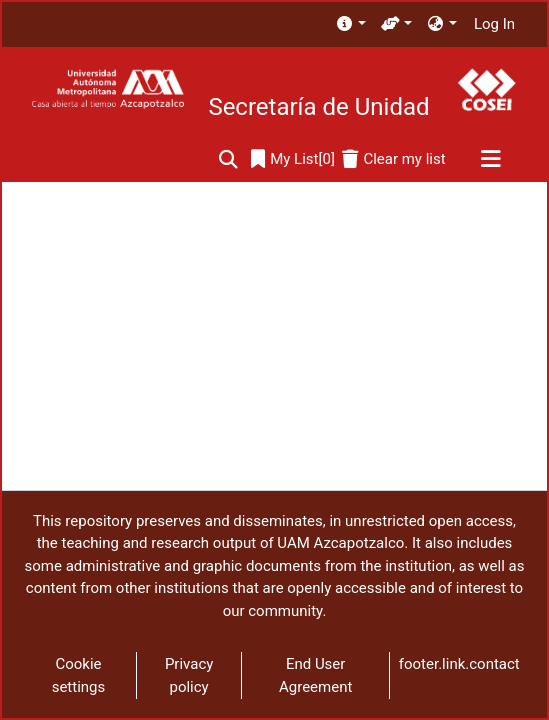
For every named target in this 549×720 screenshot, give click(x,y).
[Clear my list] (393, 159)
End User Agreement (315, 675)
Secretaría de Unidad (318, 107)
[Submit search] (228, 159)
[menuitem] (350, 24)
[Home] (107, 89)
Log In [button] (495, 24)
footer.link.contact (459, 664)
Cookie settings (79, 675)
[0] (293, 159)
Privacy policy (189, 675)
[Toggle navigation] (490, 160)
